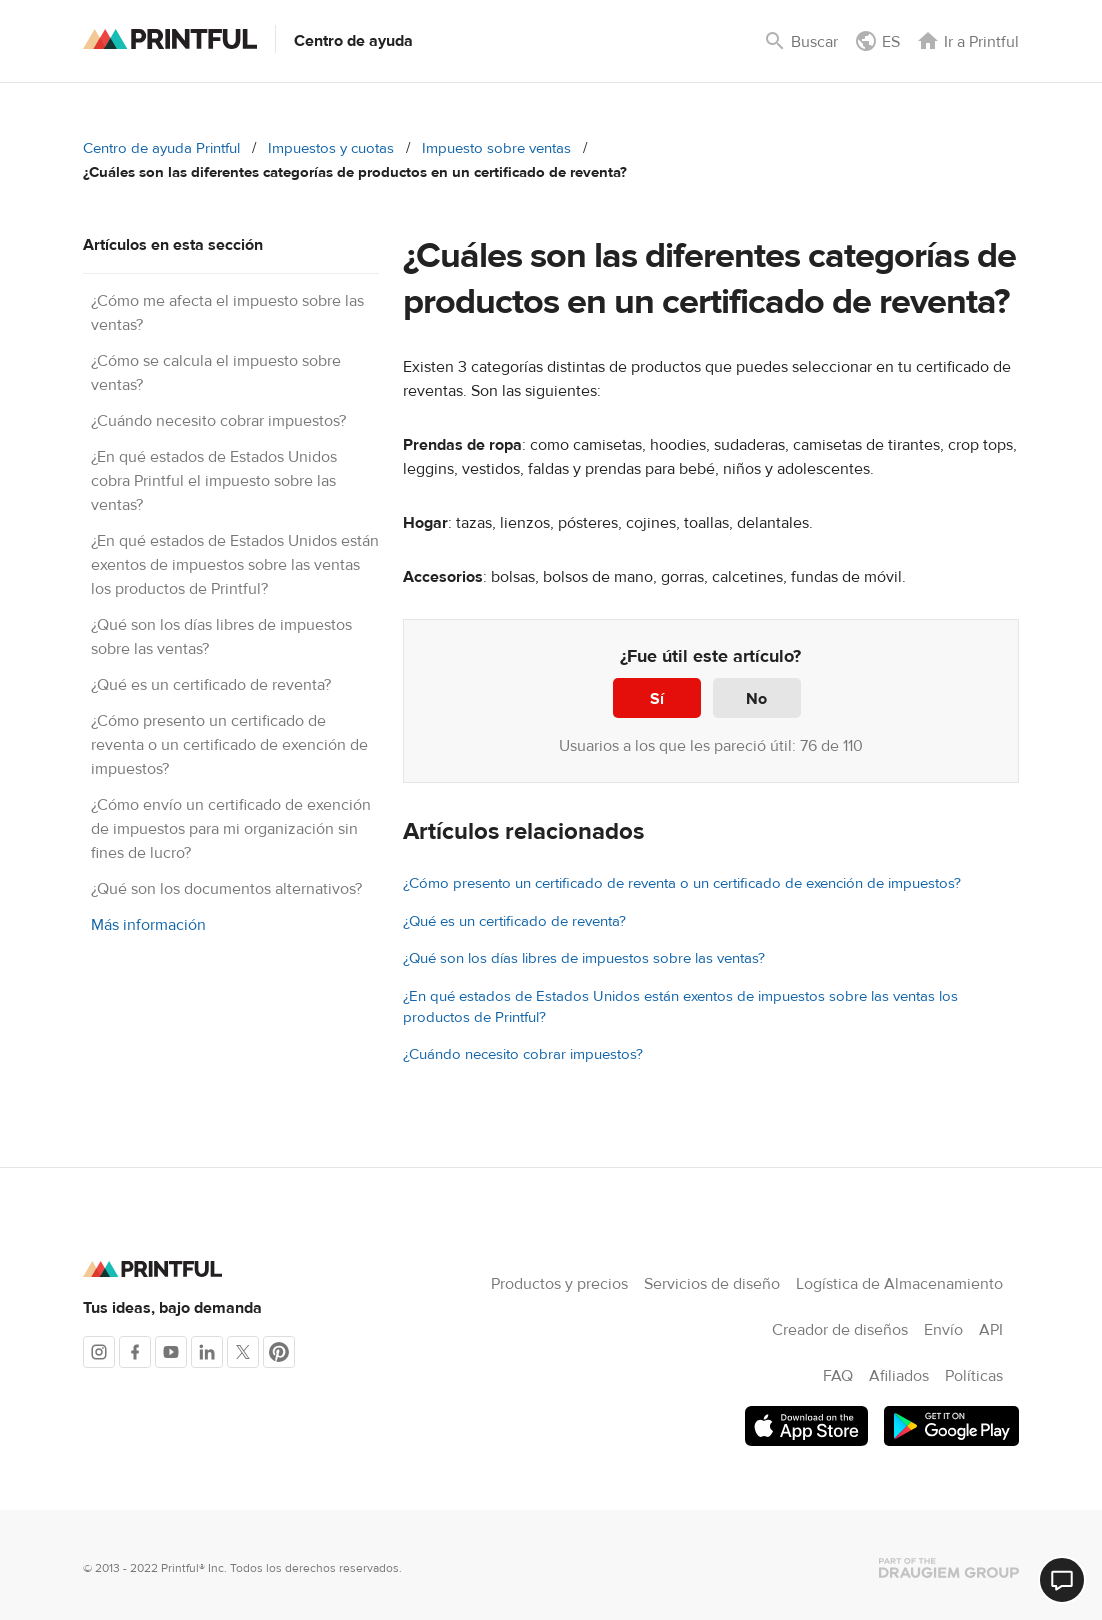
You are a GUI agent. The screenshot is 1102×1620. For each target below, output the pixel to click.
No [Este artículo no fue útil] (756, 699)
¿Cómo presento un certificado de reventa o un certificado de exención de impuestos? (229, 745)
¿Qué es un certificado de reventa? (211, 685)
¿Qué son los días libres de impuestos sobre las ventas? (584, 958)
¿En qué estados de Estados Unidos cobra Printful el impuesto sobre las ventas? (214, 481)
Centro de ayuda (353, 41)
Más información (148, 925)
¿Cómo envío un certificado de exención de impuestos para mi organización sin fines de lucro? (231, 829)
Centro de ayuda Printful (161, 148)
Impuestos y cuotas (331, 148)
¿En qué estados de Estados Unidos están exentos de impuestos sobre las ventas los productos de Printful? (235, 565)
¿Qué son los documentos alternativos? (226, 889)
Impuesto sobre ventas (496, 148)
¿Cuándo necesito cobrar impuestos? (218, 421)
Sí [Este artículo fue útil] (657, 699)
